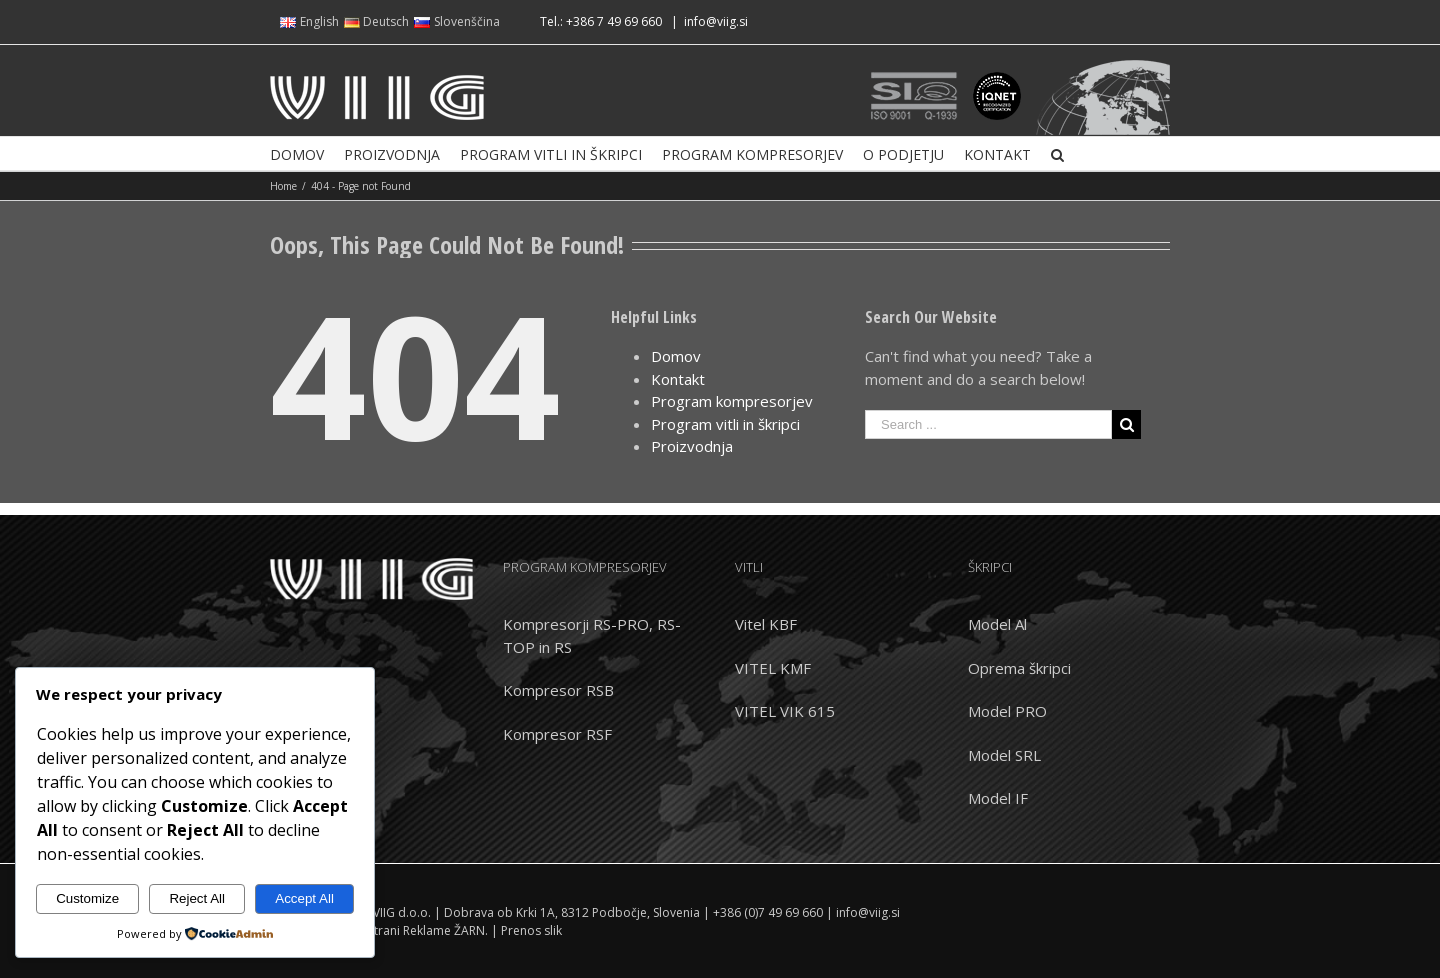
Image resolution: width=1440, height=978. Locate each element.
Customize (87, 898)
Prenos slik (531, 930)
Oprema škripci (1019, 668)
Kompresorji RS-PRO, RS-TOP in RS (592, 635)
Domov (676, 356)
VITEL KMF (773, 668)
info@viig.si (716, 21)
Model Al (997, 624)
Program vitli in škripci (725, 424)
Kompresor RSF (557, 734)
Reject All (197, 898)
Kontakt (678, 379)
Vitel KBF (766, 624)
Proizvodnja (692, 446)
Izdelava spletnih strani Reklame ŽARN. (379, 930)
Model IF (998, 798)
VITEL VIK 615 (785, 711)
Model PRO (1007, 711)
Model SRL (1004, 755)
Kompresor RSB (558, 690)
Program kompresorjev (732, 401)
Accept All (304, 898)
